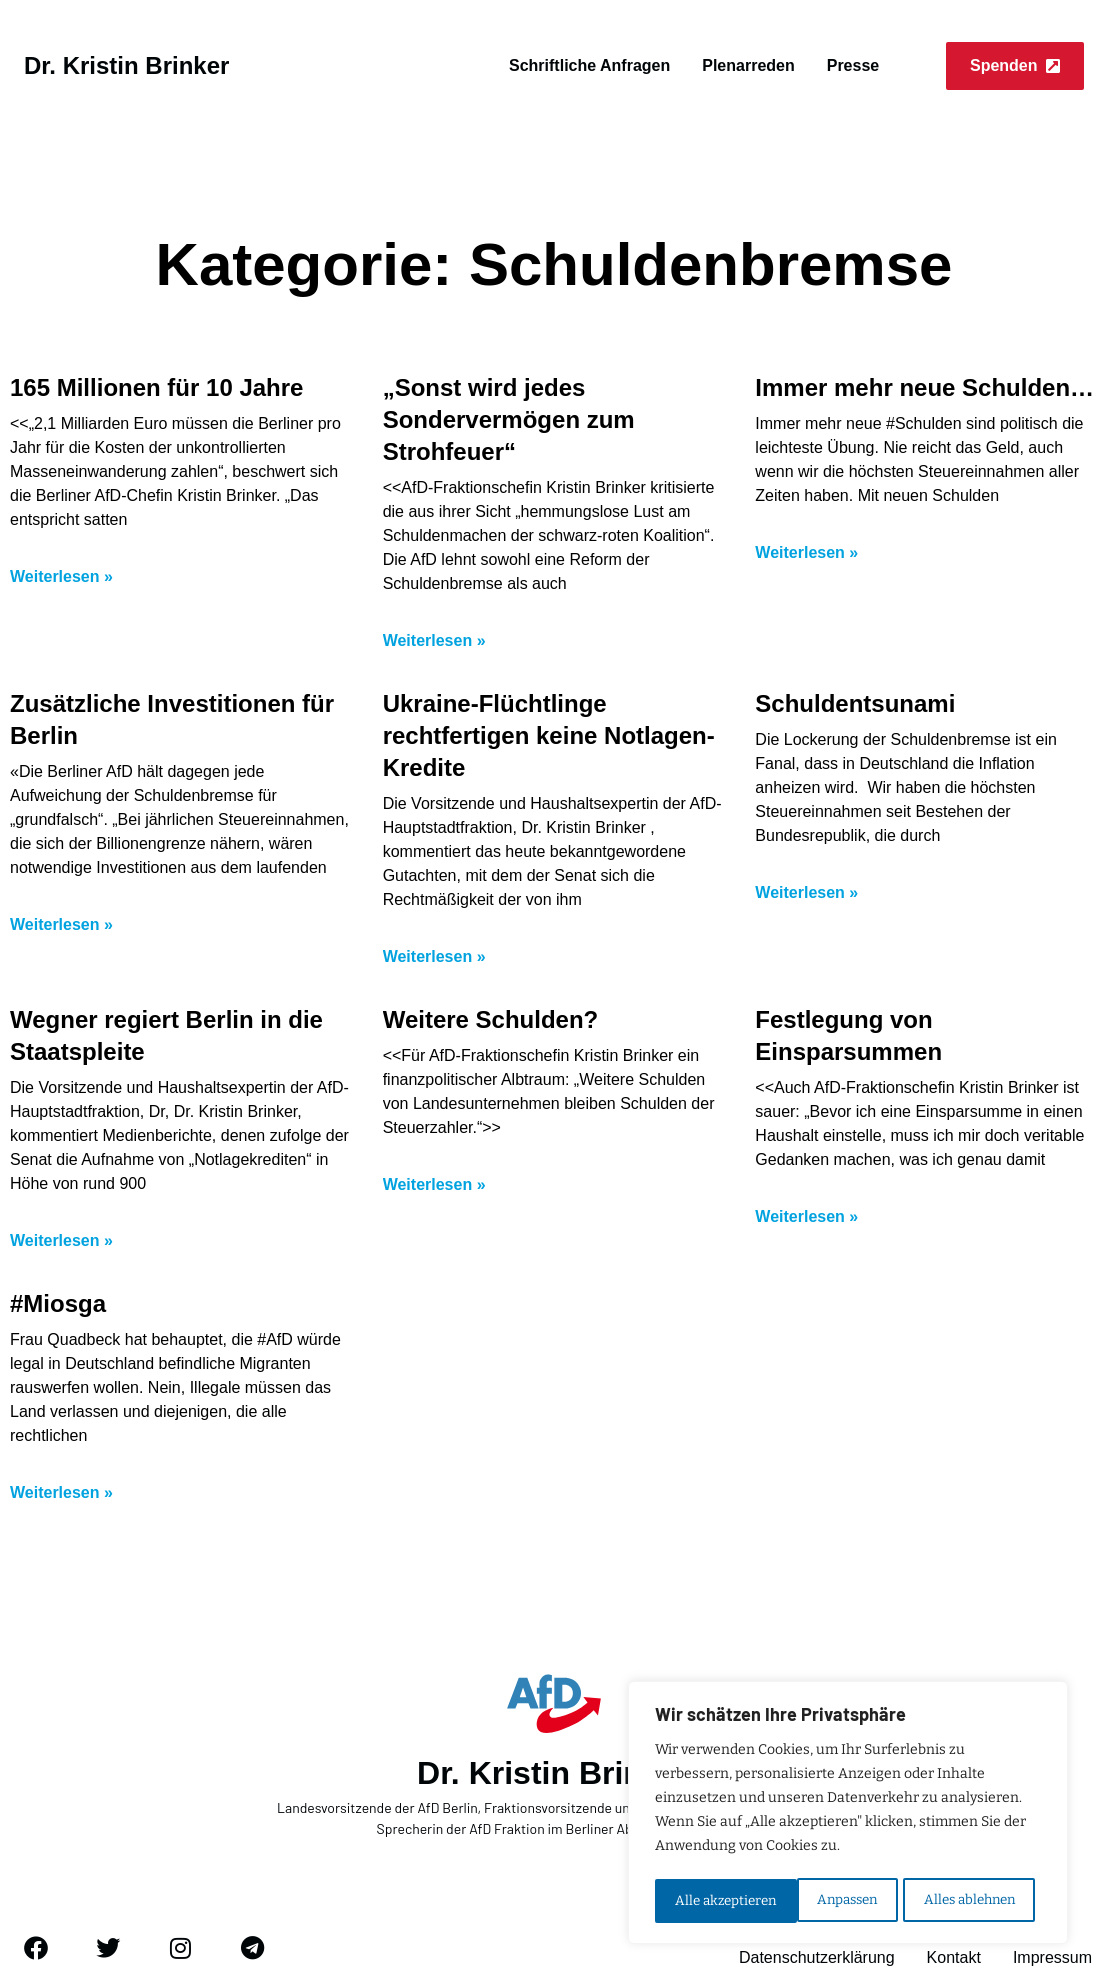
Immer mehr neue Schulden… (924, 387)
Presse (853, 65)
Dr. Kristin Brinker (126, 65)
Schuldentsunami (855, 703)
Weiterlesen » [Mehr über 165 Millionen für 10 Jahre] (61, 576)
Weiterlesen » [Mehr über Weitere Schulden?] (434, 1184)
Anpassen (704, 1900)
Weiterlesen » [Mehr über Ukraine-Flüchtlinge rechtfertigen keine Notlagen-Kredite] (434, 956)
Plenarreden (748, 65)
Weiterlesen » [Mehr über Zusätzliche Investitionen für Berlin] (61, 924)
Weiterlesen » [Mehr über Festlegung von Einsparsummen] (806, 1216)
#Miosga (58, 1303)
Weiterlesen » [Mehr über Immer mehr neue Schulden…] (806, 552)
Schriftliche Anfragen (589, 65)
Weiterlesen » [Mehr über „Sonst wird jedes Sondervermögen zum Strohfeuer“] (434, 640)
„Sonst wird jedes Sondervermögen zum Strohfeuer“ (509, 419)
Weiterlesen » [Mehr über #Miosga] (61, 1492)
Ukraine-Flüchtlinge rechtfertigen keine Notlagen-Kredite (549, 735)
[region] (848, 1815)
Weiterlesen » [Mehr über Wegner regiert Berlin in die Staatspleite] (61, 1240)
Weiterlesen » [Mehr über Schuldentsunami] (806, 892)
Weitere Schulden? (491, 1019)
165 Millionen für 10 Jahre (156, 387)
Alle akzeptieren (971, 1900)
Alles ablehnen (826, 1900)
